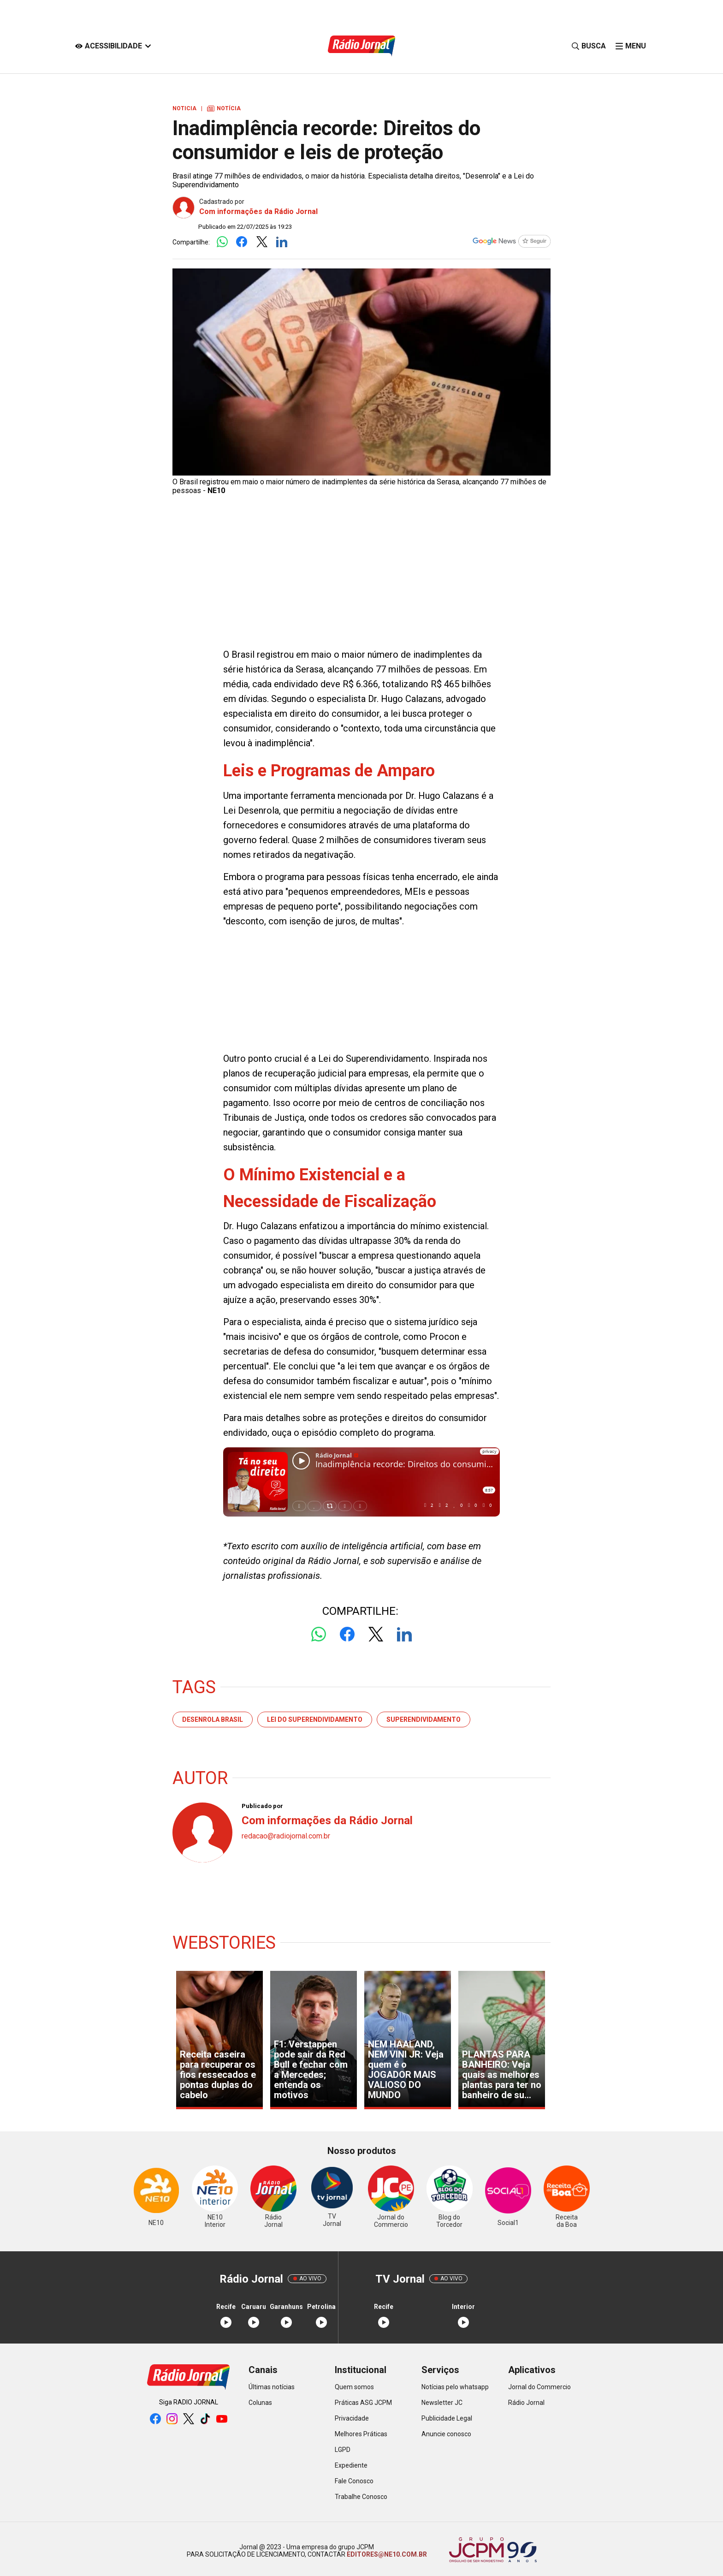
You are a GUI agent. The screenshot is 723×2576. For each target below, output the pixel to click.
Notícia (224, 108)
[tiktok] (205, 2419)
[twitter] (188, 2419)
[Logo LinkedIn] (281, 242)
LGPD (342, 2449)
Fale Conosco (354, 2481)
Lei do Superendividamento (314, 1719)
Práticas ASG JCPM (363, 2402)
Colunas (260, 2402)
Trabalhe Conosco (361, 2496)
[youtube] (221, 2419)
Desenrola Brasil (212, 1719)
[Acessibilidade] (113, 46)
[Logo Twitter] (261, 242)
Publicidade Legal (446, 2418)
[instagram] (172, 2419)
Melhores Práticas (361, 2434)
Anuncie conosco (446, 2434)
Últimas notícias (272, 2387)
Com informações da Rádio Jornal (258, 211)
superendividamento (423, 1719)
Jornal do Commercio (539, 2387)
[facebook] (155, 2419)
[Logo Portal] (361, 46)
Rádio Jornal (526, 2402)
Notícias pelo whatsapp (455, 2387)
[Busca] (588, 46)
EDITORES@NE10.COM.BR (386, 2554)
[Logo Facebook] (242, 242)
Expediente (351, 2465)
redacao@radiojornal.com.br (286, 1836)
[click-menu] (630, 46)
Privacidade (352, 2418)
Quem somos (354, 2387)
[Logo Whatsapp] (222, 242)
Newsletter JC (441, 2402)
